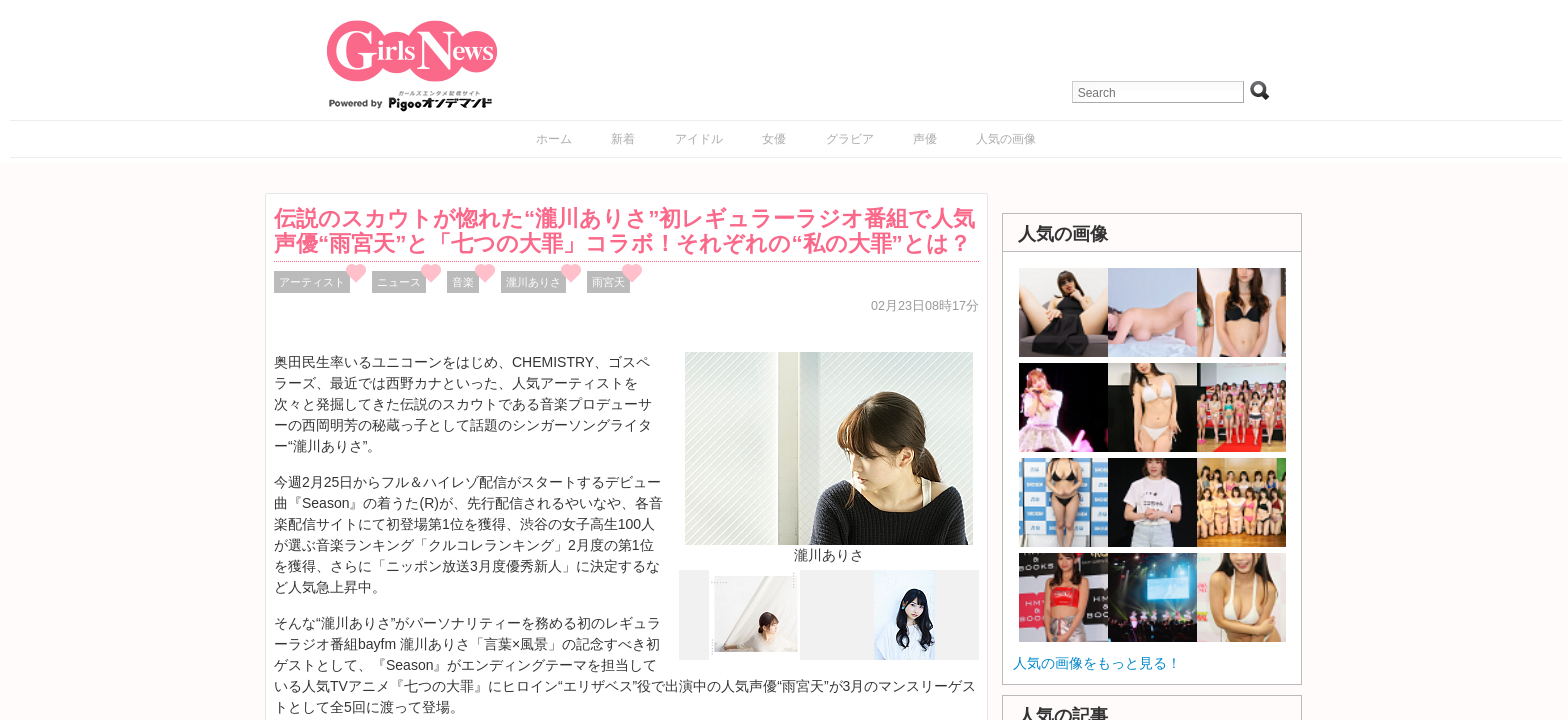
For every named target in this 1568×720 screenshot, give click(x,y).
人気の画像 (1006, 139)
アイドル (699, 139)
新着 (623, 139)
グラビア (850, 139)
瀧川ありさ (533, 282)
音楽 (463, 282)
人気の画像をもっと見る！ (1097, 663)
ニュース (399, 282)
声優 (925, 139)
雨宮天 (608, 282)
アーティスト (312, 282)
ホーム (554, 139)
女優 (774, 139)
